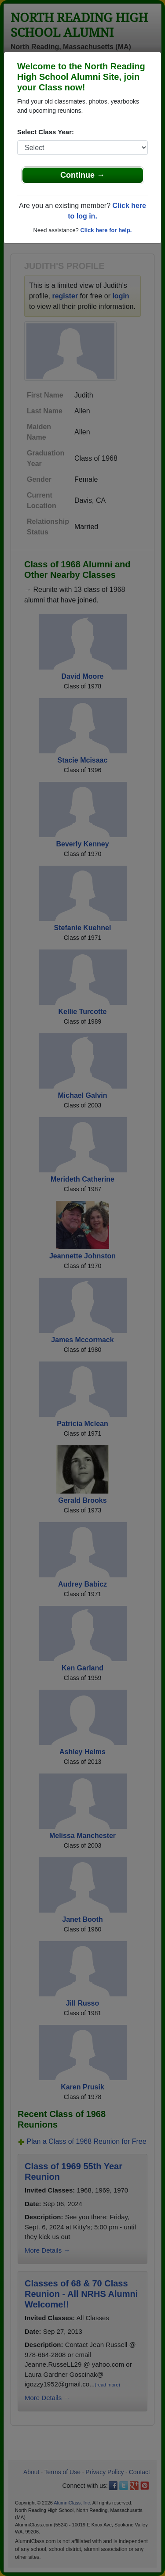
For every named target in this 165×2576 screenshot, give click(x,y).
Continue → (82, 175)
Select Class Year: (45, 132)
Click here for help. (106, 230)
